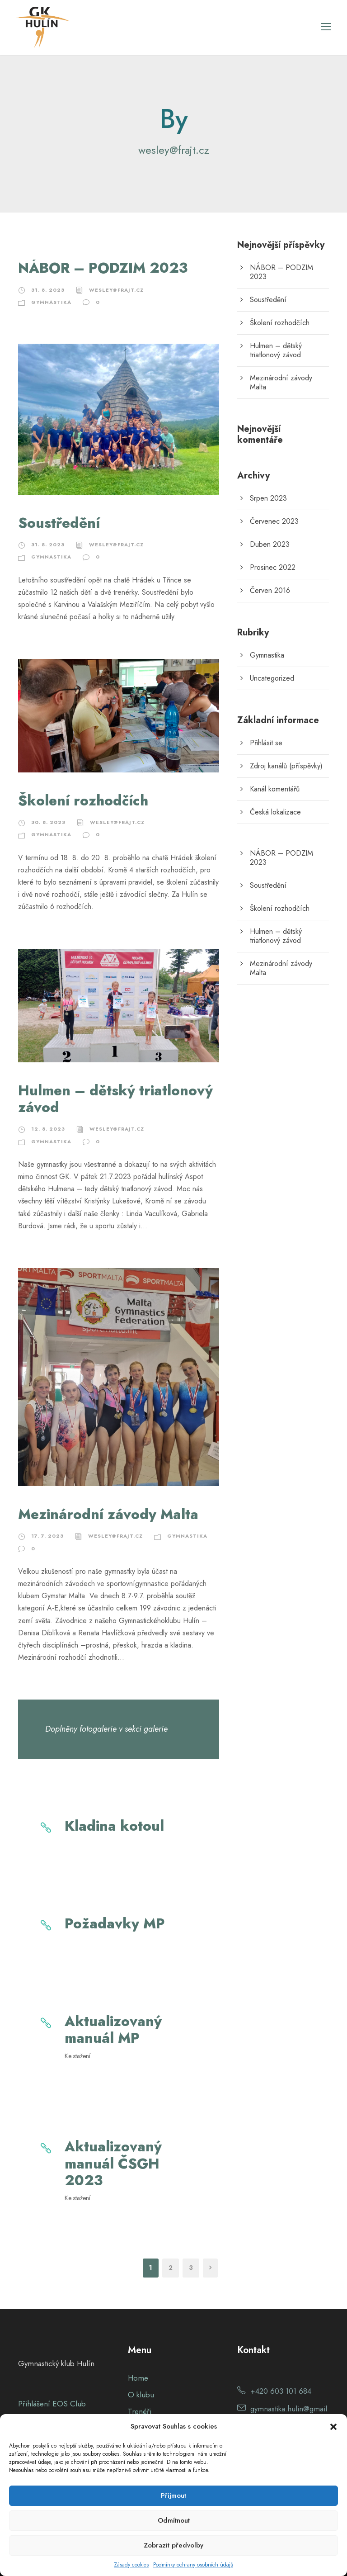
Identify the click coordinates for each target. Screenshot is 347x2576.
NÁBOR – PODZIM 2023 (103, 268)
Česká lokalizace (275, 812)
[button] (333, 2426)
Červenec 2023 (274, 521)
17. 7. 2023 (47, 1535)
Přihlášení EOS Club (52, 2403)
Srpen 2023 (268, 498)
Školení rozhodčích (83, 801)
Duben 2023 (270, 544)
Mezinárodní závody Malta (108, 1514)
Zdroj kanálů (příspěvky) (286, 766)
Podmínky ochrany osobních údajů (193, 2565)
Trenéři (139, 2411)
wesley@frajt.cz (116, 290)
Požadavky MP (115, 1923)
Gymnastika (51, 302)
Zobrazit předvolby (173, 2545)
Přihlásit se (266, 743)
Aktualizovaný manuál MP (113, 2029)
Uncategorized (272, 678)
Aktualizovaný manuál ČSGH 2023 (113, 2163)
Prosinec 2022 (272, 567)
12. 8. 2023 (48, 1128)
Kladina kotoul (114, 1826)
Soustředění (59, 523)
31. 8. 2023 (48, 290)
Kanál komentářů (275, 789)
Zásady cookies (131, 2565)
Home (138, 2377)
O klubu (141, 2394)
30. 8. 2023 (48, 822)
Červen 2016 (270, 590)
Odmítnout (174, 2520)
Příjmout (173, 2495)
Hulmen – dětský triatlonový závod (115, 1099)
